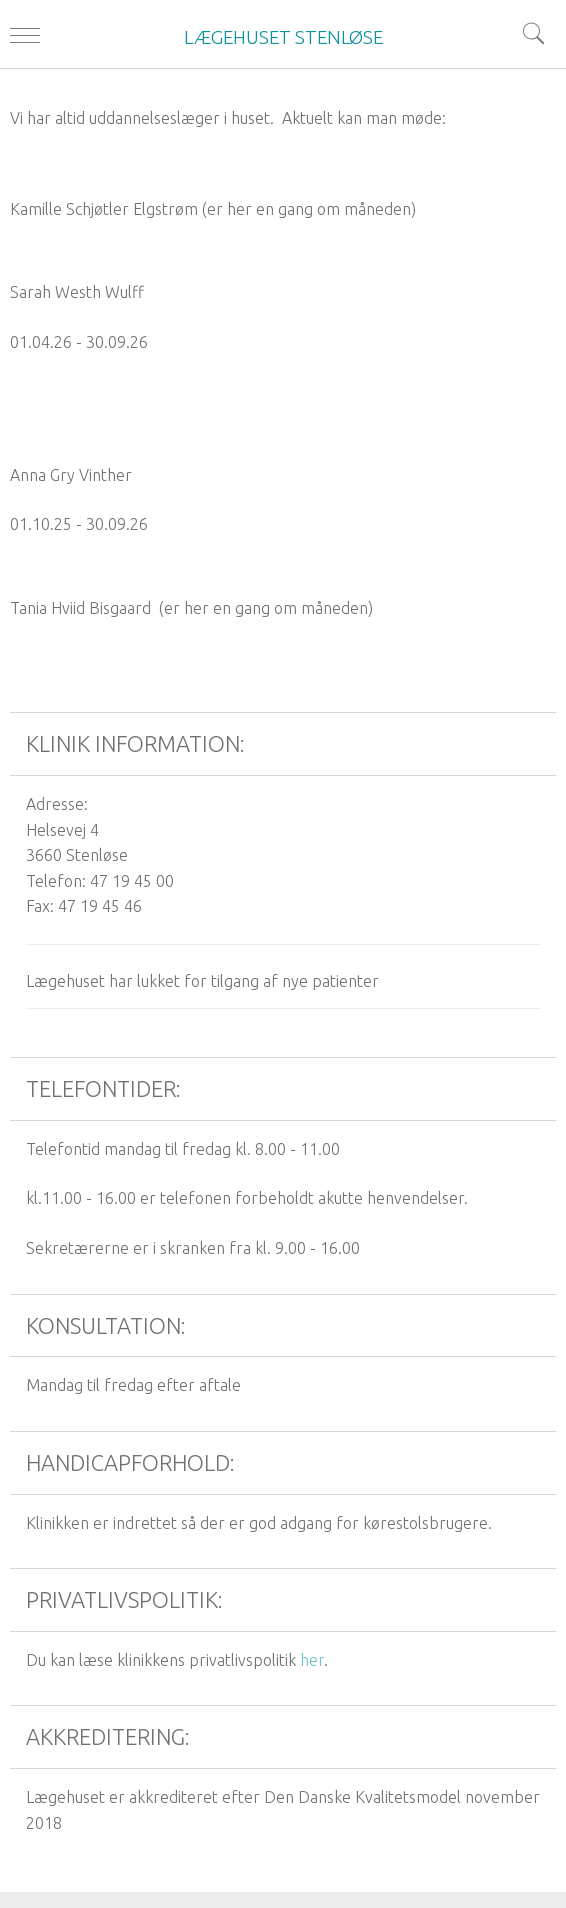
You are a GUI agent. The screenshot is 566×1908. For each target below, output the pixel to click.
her (312, 1660)
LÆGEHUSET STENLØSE (283, 37)
